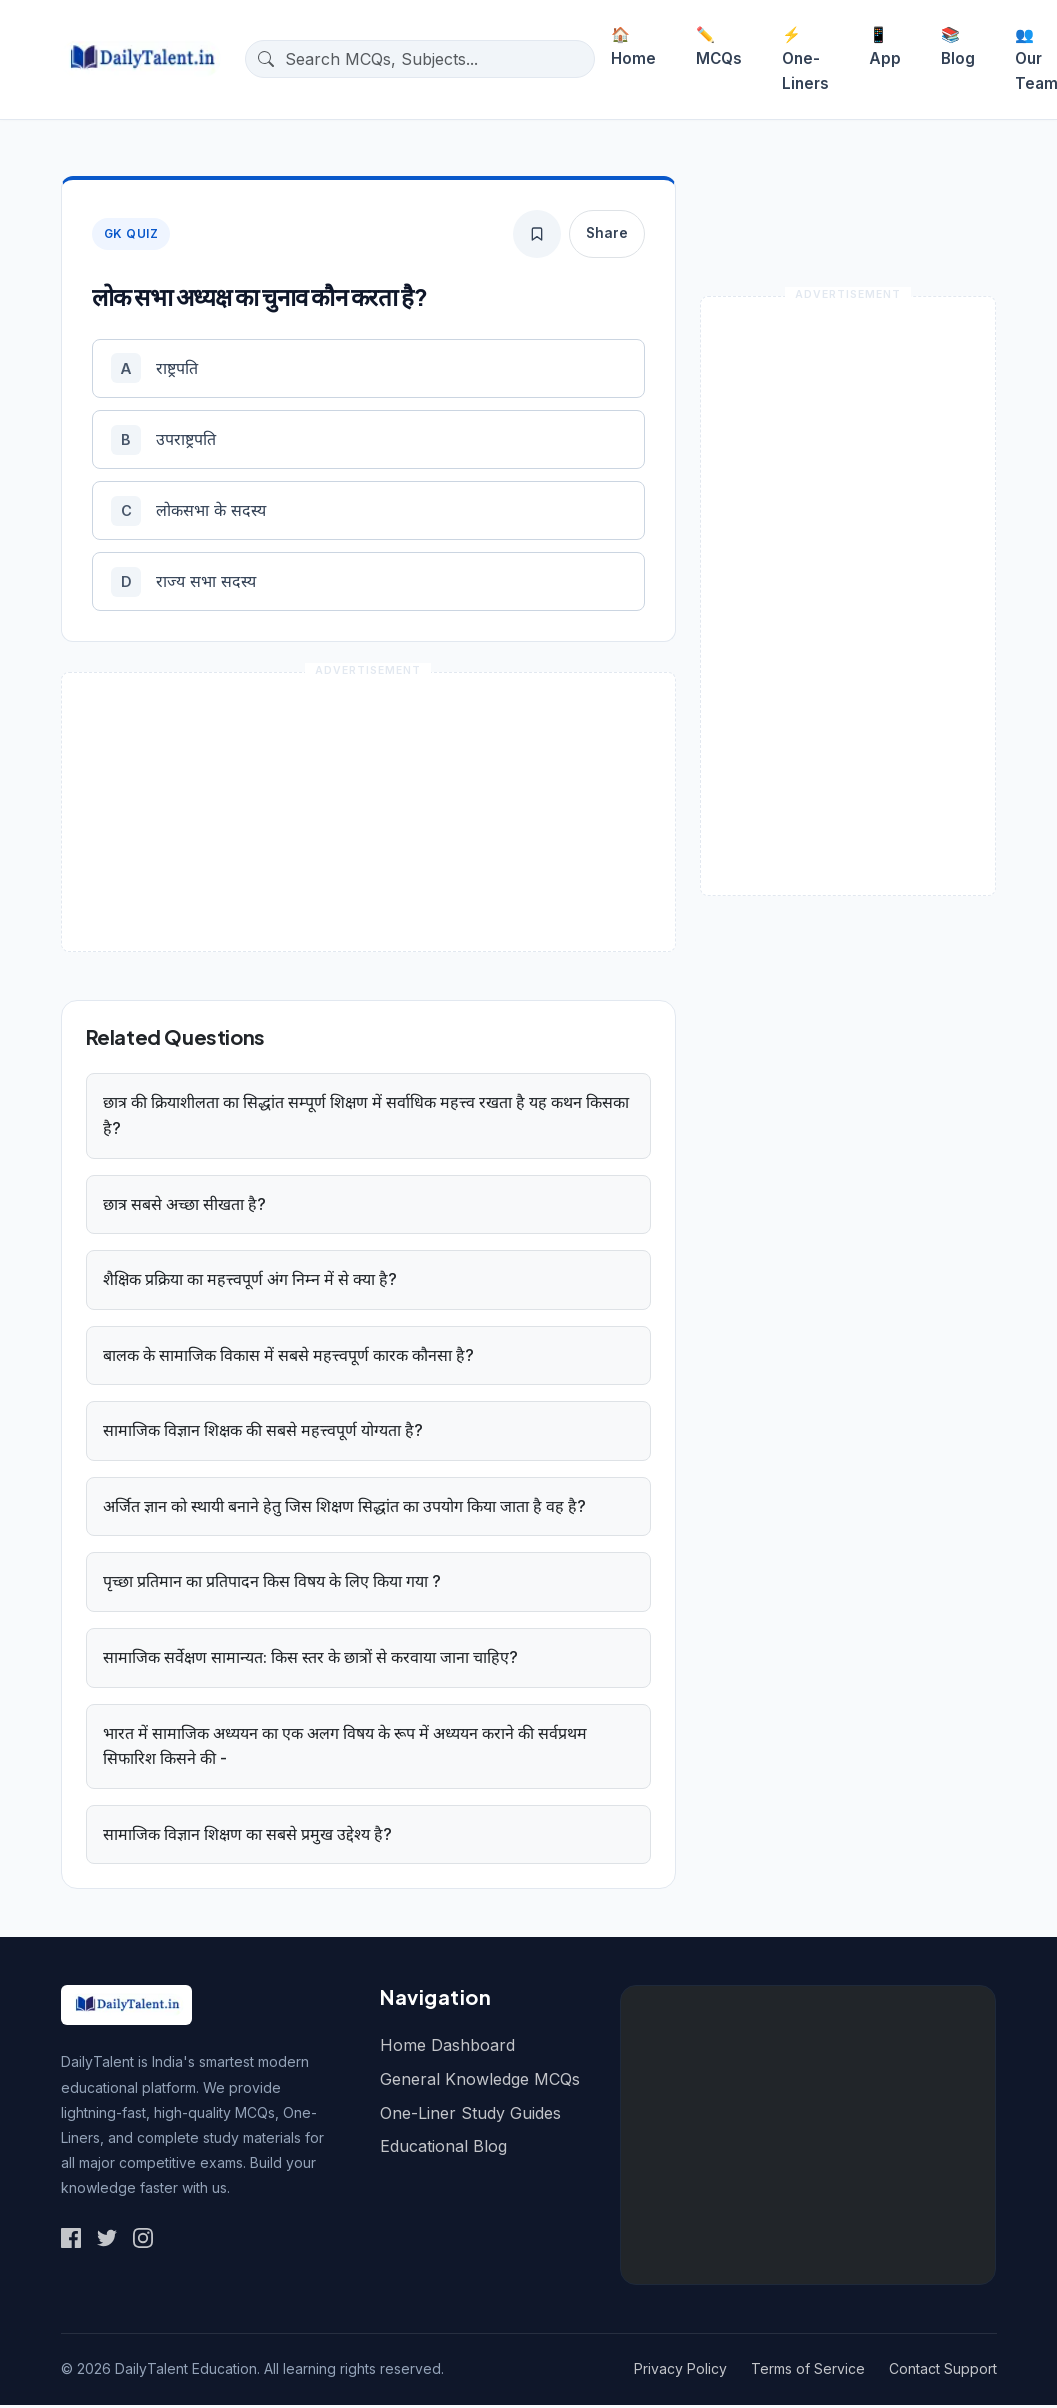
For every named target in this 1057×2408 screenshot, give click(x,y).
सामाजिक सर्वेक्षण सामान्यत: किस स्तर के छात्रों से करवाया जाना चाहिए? (310, 1661)
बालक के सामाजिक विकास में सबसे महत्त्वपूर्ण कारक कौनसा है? (288, 1358)
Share (607, 233)
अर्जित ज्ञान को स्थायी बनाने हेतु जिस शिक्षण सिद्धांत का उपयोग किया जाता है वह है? (344, 1510)
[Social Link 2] (107, 2241)
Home (633, 46)
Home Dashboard (447, 2049)
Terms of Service (808, 2372)
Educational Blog (443, 2150)
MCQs (719, 46)
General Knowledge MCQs (480, 2083)
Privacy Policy (680, 2372)
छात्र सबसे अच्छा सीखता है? (184, 1207)
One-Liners (805, 59)
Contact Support (943, 2372)
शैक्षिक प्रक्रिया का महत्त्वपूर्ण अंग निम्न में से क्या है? (250, 1283)
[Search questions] (435, 59)
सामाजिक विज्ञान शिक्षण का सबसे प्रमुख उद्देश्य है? (247, 1837)
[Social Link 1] (71, 2241)
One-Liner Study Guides (470, 2116)
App (885, 46)
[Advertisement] (808, 2139)
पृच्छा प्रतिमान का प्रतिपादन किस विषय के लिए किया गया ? (272, 1585)
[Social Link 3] (143, 2241)
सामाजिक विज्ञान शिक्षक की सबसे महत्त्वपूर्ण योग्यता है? (263, 1434)
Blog (958, 46)
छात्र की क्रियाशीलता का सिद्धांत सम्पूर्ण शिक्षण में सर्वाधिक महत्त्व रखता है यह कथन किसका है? (366, 1119)
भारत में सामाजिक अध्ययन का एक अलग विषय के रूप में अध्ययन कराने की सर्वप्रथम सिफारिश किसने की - (345, 1749)
